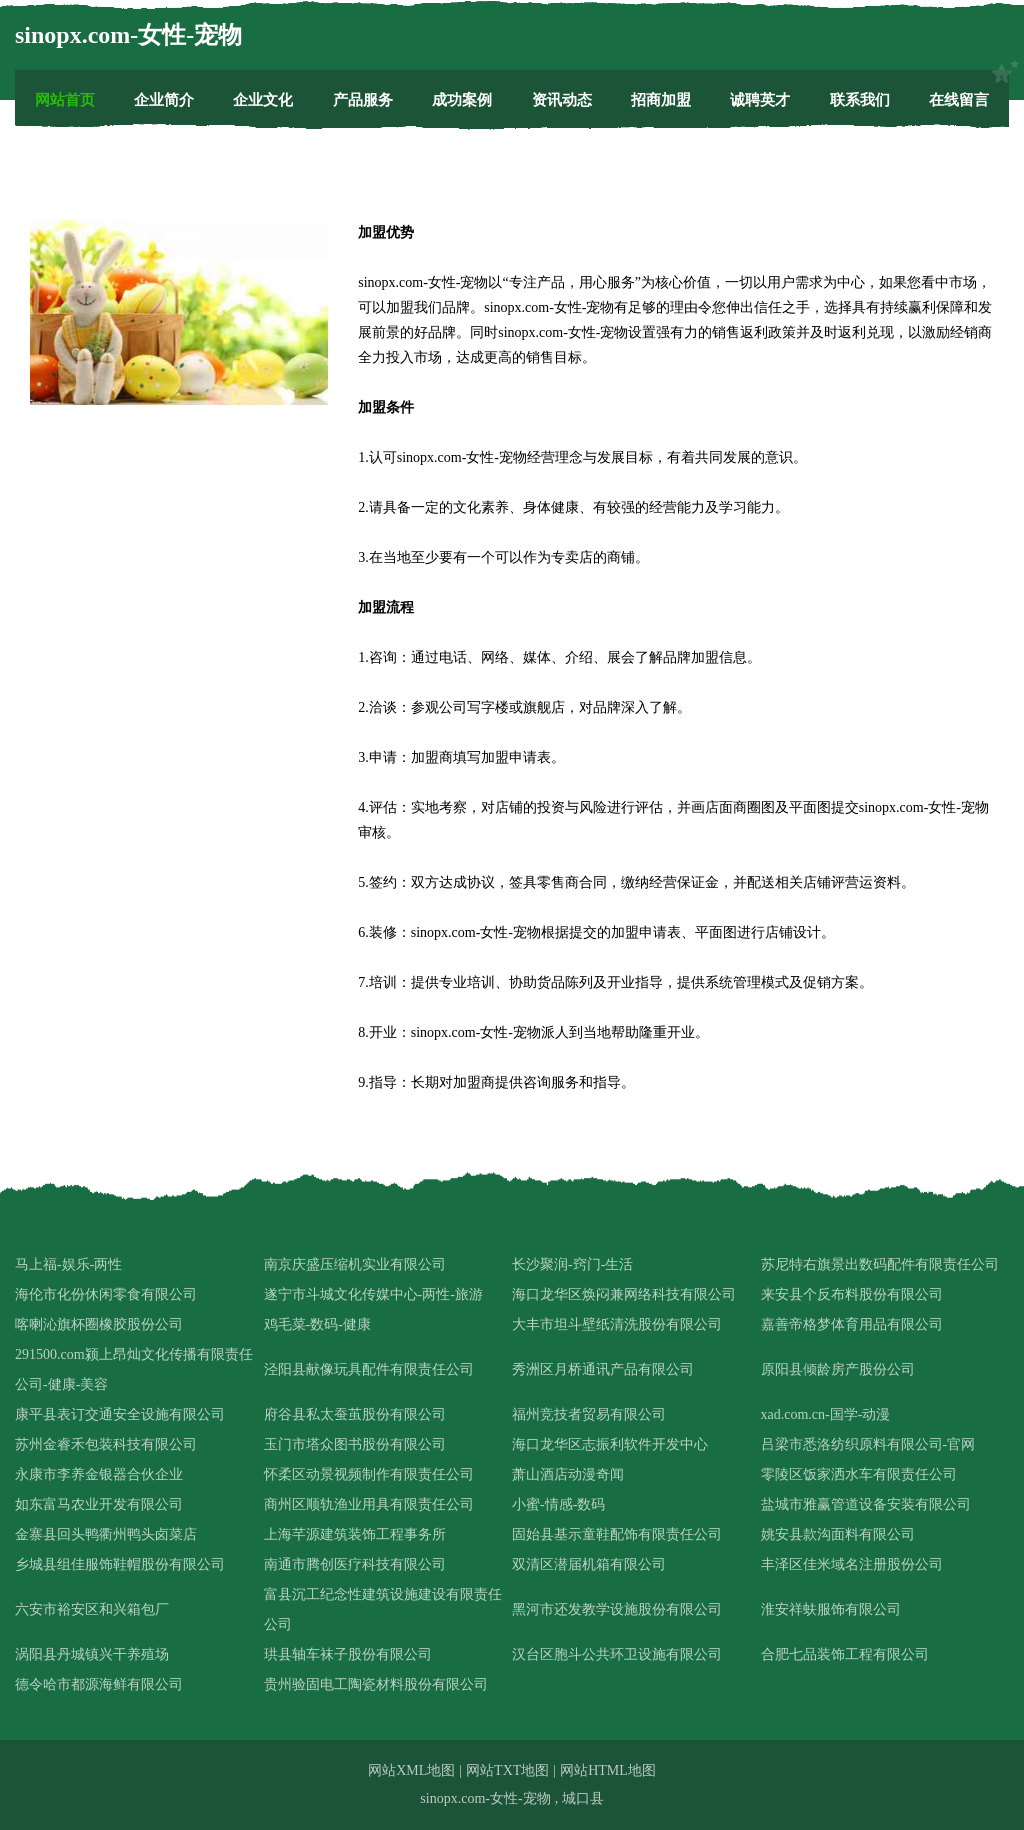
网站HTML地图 (608, 1770)
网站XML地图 (411, 1770)
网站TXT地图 (507, 1770)
